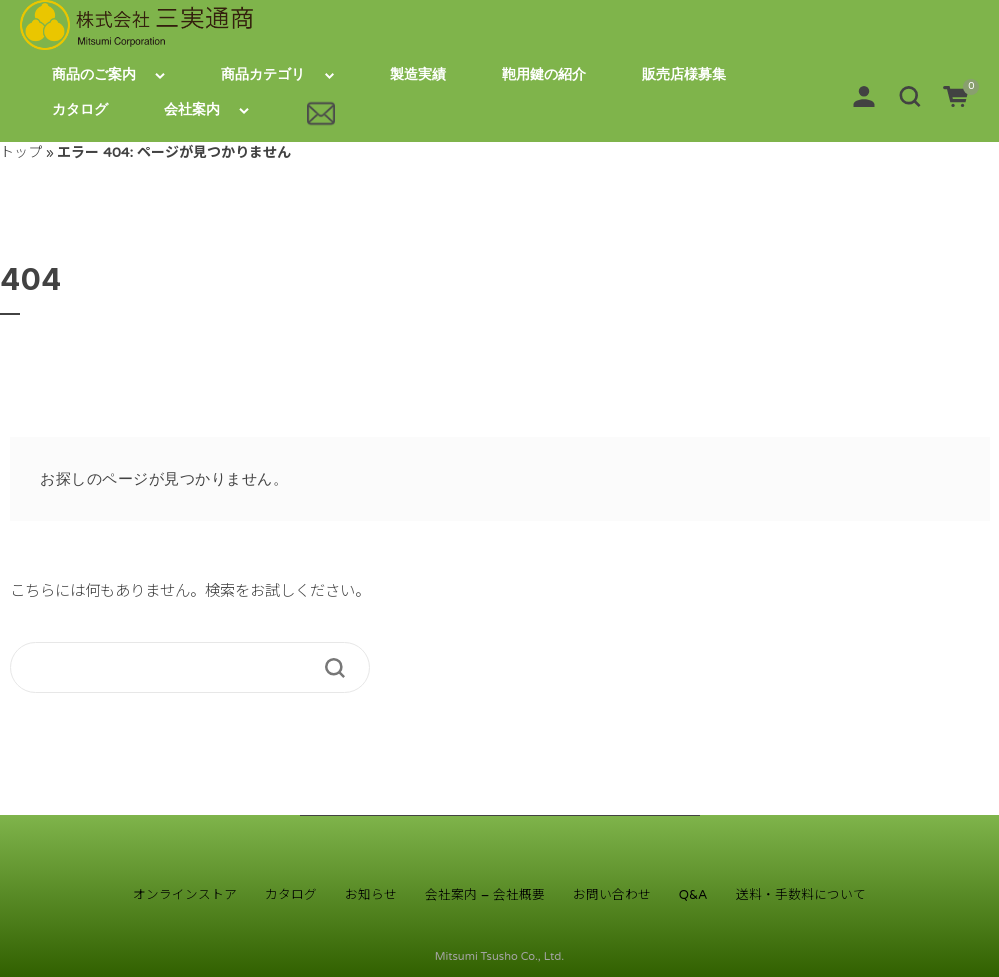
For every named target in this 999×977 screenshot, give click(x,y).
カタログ (80, 109)
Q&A (693, 895)
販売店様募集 (684, 74)
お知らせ (371, 895)
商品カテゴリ (263, 74)
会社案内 (192, 109)
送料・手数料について (801, 895)
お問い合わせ (612, 895)
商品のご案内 (94, 74)
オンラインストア (185, 895)
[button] (910, 95)
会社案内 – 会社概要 (484, 895)
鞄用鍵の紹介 (544, 74)
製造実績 (418, 74)
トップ (21, 152)
